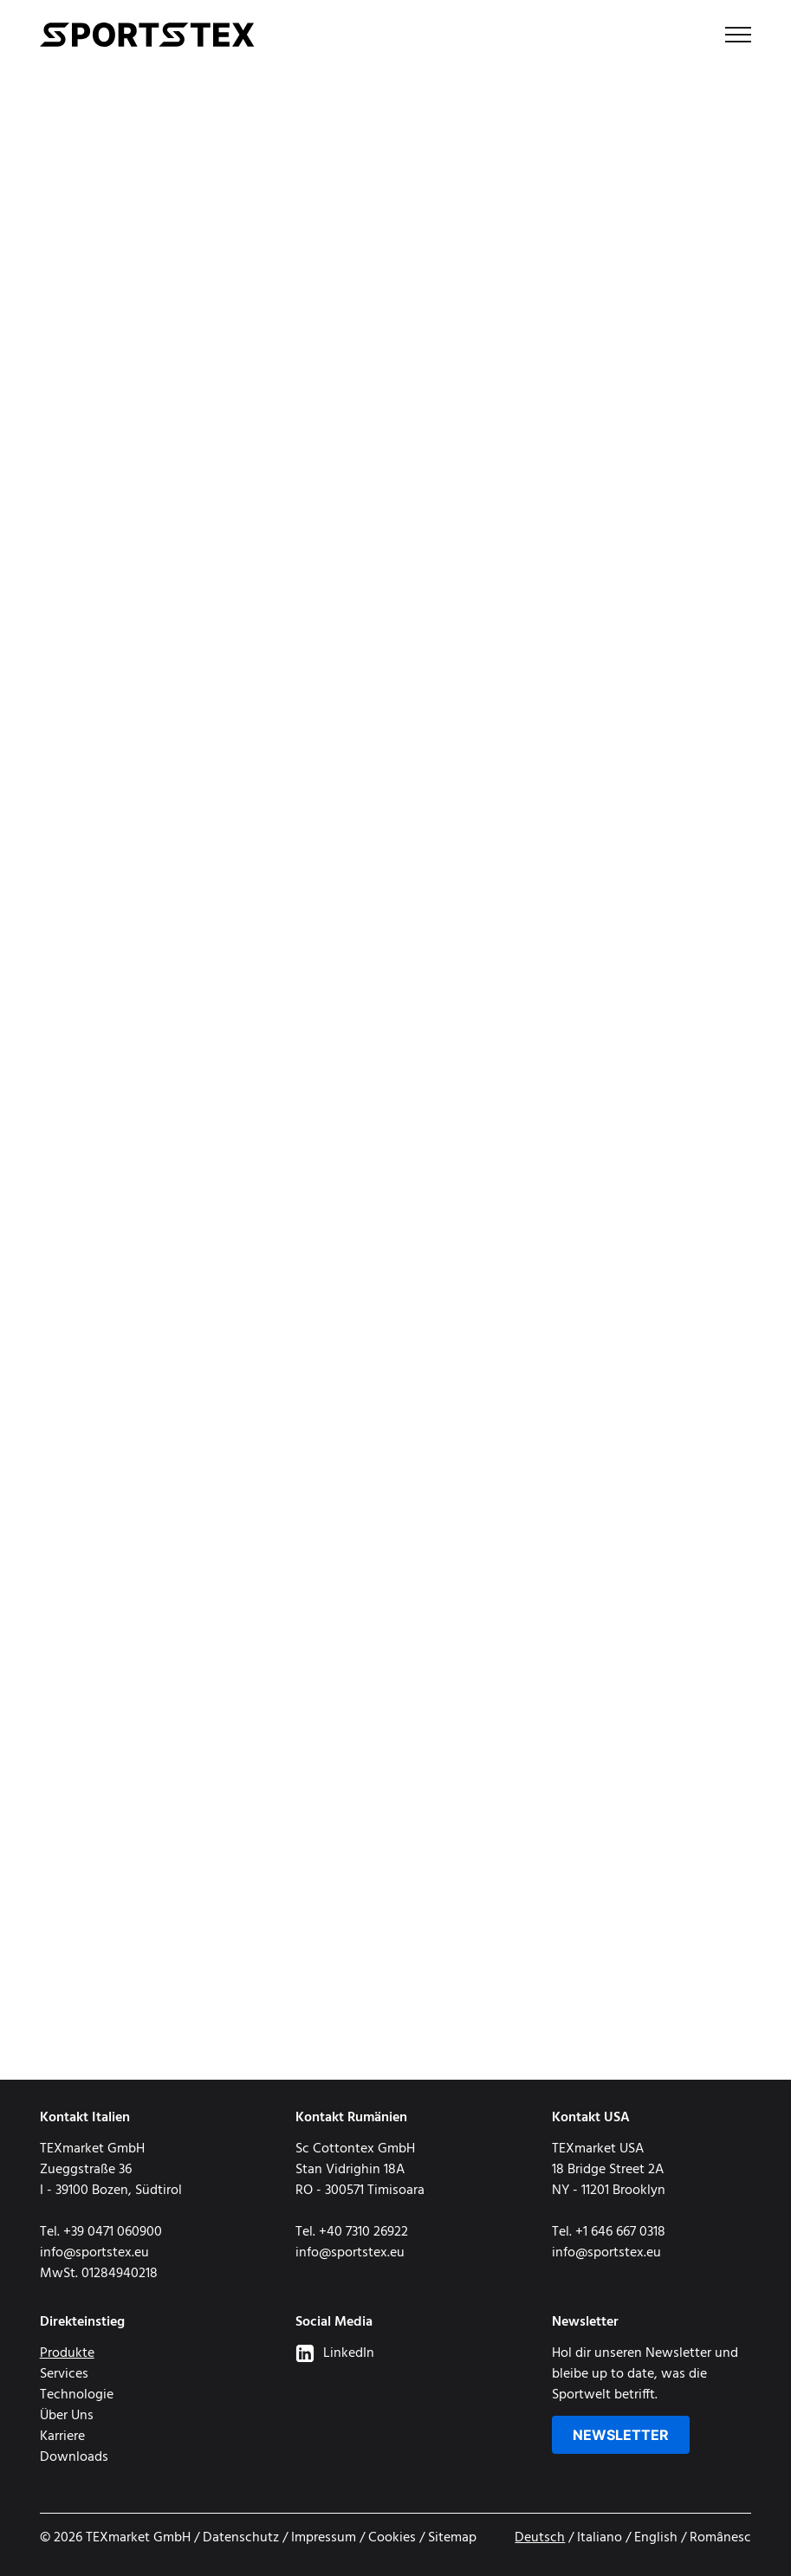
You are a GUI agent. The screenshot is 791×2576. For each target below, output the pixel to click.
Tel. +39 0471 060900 (101, 2232)
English (656, 2537)
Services (64, 2374)
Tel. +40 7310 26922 (351, 2232)
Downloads (74, 2457)
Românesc (720, 2537)
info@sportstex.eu (94, 2253)
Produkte (67, 2353)
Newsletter (621, 2434)
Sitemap (452, 2538)
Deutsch (540, 2537)
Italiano (599, 2537)
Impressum (323, 2538)
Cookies (392, 2538)
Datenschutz (241, 2538)
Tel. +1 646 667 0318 (608, 2232)
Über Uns (67, 2415)
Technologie (76, 2395)
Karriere (62, 2436)
